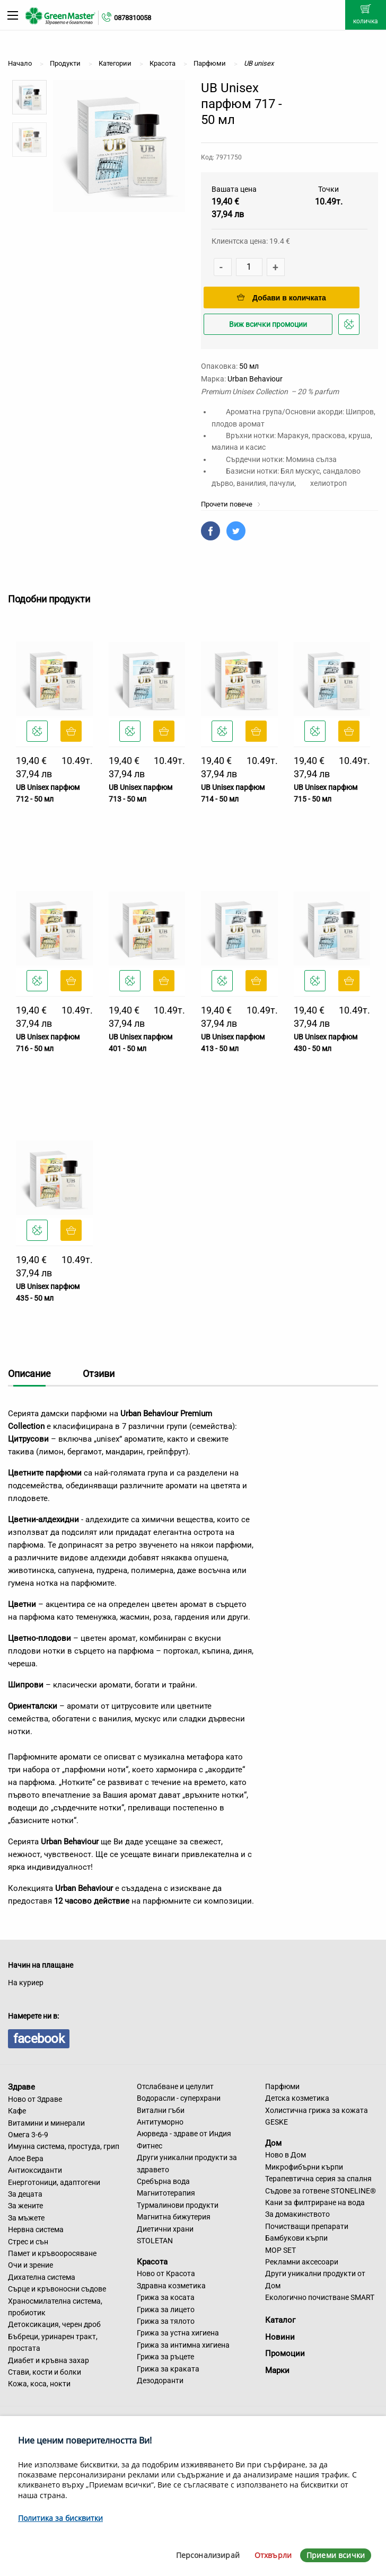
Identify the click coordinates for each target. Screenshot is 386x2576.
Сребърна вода (163, 2181)
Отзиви (99, 1373)
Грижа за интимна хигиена (183, 2345)
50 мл (249, 366)
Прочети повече (231, 504)
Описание (29, 1373)
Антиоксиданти (35, 2170)
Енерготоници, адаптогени (54, 2182)
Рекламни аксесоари (301, 2262)
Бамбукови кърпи (296, 2238)
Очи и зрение (30, 2265)
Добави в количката (281, 298)
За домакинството (297, 2214)
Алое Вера (25, 2158)
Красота (152, 2261)
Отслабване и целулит (175, 2086)
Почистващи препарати (306, 2226)
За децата (25, 2194)
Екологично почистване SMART (319, 2297)
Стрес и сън (28, 2241)
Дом (273, 2142)
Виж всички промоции (268, 324)
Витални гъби (161, 2110)
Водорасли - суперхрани (179, 2098)
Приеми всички (335, 2555)
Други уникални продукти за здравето (187, 2163)
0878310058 (132, 18)
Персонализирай (208, 2555)
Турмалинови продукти (177, 2205)
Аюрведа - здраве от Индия (184, 2133)
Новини (280, 2337)
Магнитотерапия (166, 2193)
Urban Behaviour (255, 379)
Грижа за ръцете (165, 2356)
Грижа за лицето (166, 2309)
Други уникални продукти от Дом (315, 2279)
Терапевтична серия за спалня (318, 2178)
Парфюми (282, 2086)
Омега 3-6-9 (28, 2134)
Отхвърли (273, 2555)
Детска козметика (297, 2098)
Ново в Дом (285, 2155)
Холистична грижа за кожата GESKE (316, 2116)
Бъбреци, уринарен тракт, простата (53, 2342)
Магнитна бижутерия (173, 2217)
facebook (38, 2038)
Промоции (285, 2353)
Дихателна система (41, 2277)
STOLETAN (155, 2240)
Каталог (280, 2320)
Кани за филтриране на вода (315, 2202)
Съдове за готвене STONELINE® (320, 2191)
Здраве (21, 2087)
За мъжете (26, 2218)
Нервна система (36, 2229)
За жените (25, 2205)
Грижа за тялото (166, 2321)
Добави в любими (350, 327)
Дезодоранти (160, 2380)
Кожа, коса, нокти (39, 2383)
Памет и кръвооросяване (52, 2253)
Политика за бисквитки (60, 2518)
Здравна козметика (171, 2285)
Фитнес (149, 2146)
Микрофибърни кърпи (304, 2167)
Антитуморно (160, 2122)
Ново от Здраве (35, 2099)
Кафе (17, 2111)
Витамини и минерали (46, 2123)
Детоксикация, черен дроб (54, 2324)
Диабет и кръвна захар (48, 2360)
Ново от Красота (166, 2273)
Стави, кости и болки (44, 2372)
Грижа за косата (166, 2297)
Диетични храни (165, 2229)
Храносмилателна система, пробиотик (55, 2307)
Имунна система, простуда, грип (63, 2146)
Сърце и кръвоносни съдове (57, 2289)
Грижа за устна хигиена (178, 2333)
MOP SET (280, 2250)
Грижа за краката (168, 2369)
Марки (277, 2370)
